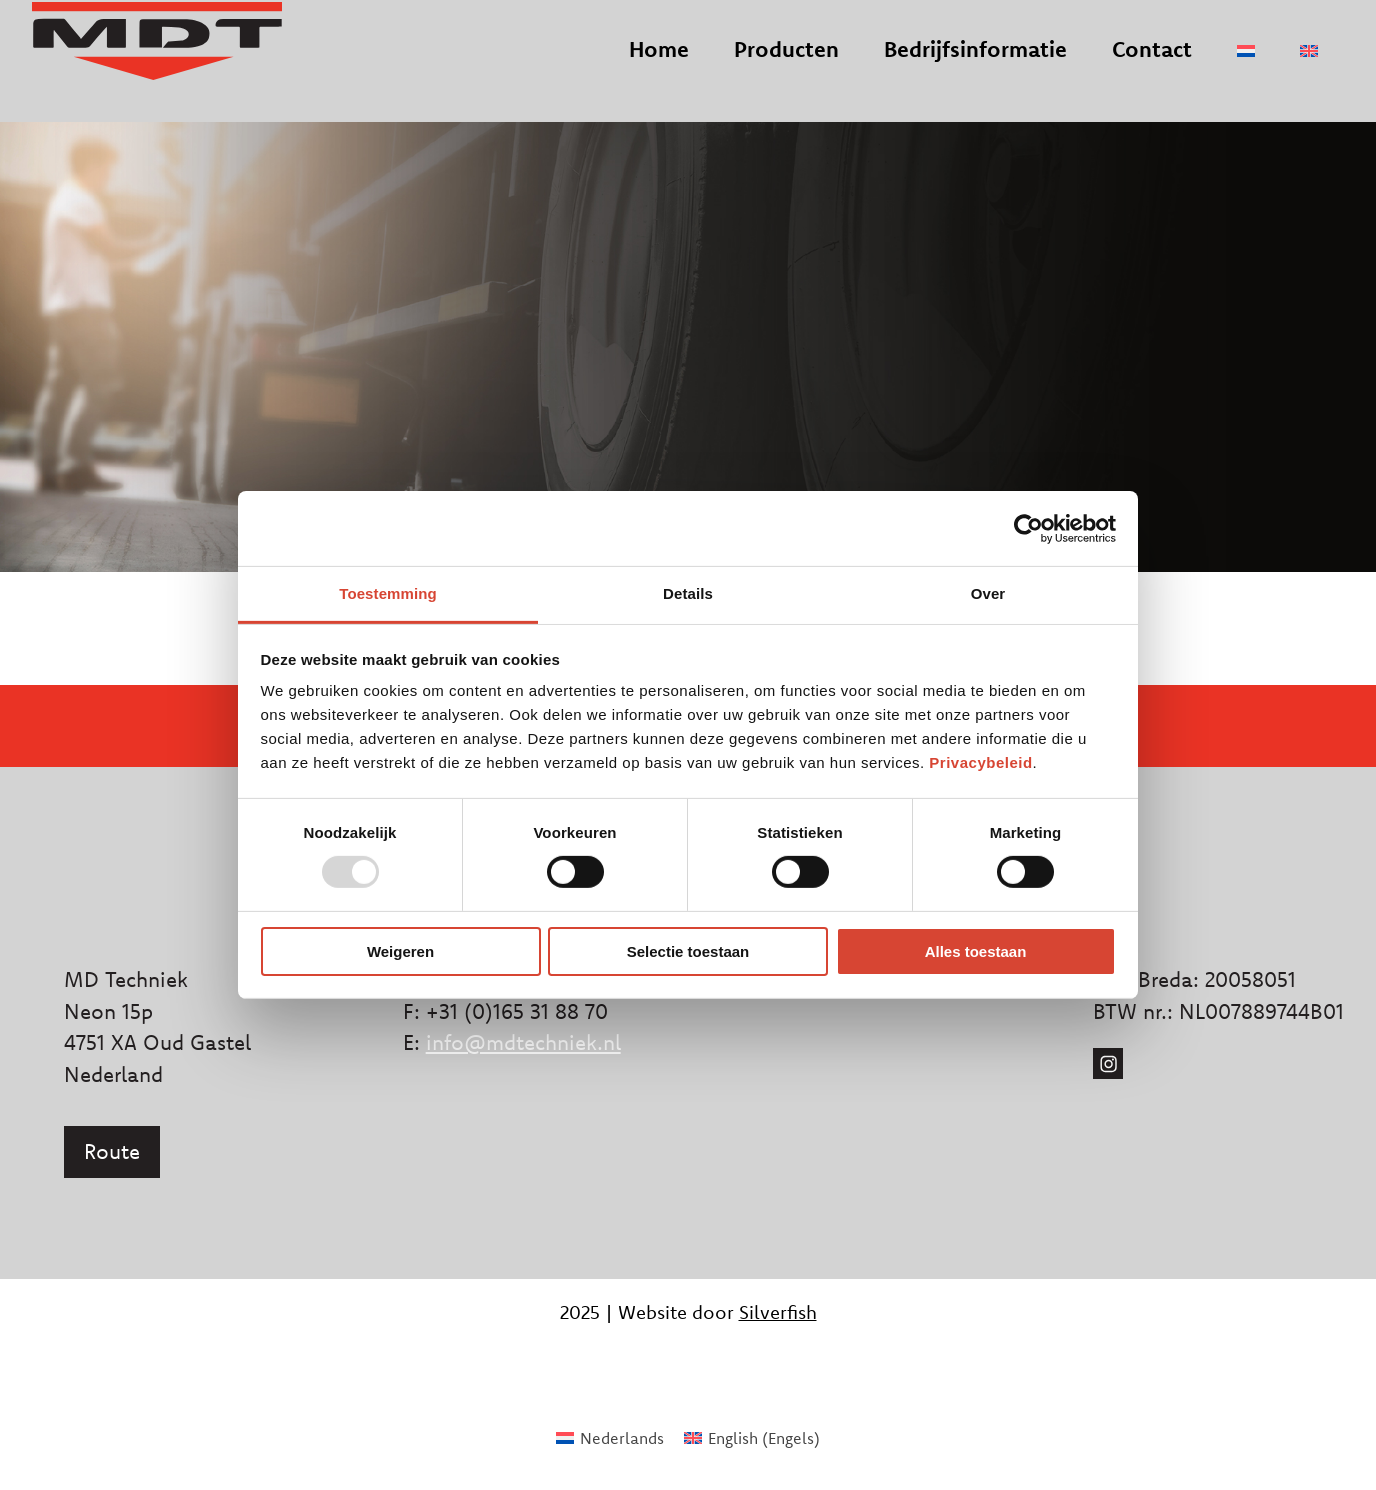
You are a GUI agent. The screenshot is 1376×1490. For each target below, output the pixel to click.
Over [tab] (988, 593)
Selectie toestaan (688, 951)
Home (659, 66)
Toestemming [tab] (388, 593)
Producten (786, 66)
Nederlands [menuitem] (622, 1438)
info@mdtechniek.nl (523, 1042)
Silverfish (778, 1312)
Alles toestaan (976, 951)
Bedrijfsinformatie (975, 66)
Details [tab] (688, 593)
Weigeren (400, 951)
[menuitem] (1246, 68)
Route (112, 1151)
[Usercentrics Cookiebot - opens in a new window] (1028, 528)
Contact (1152, 66)
